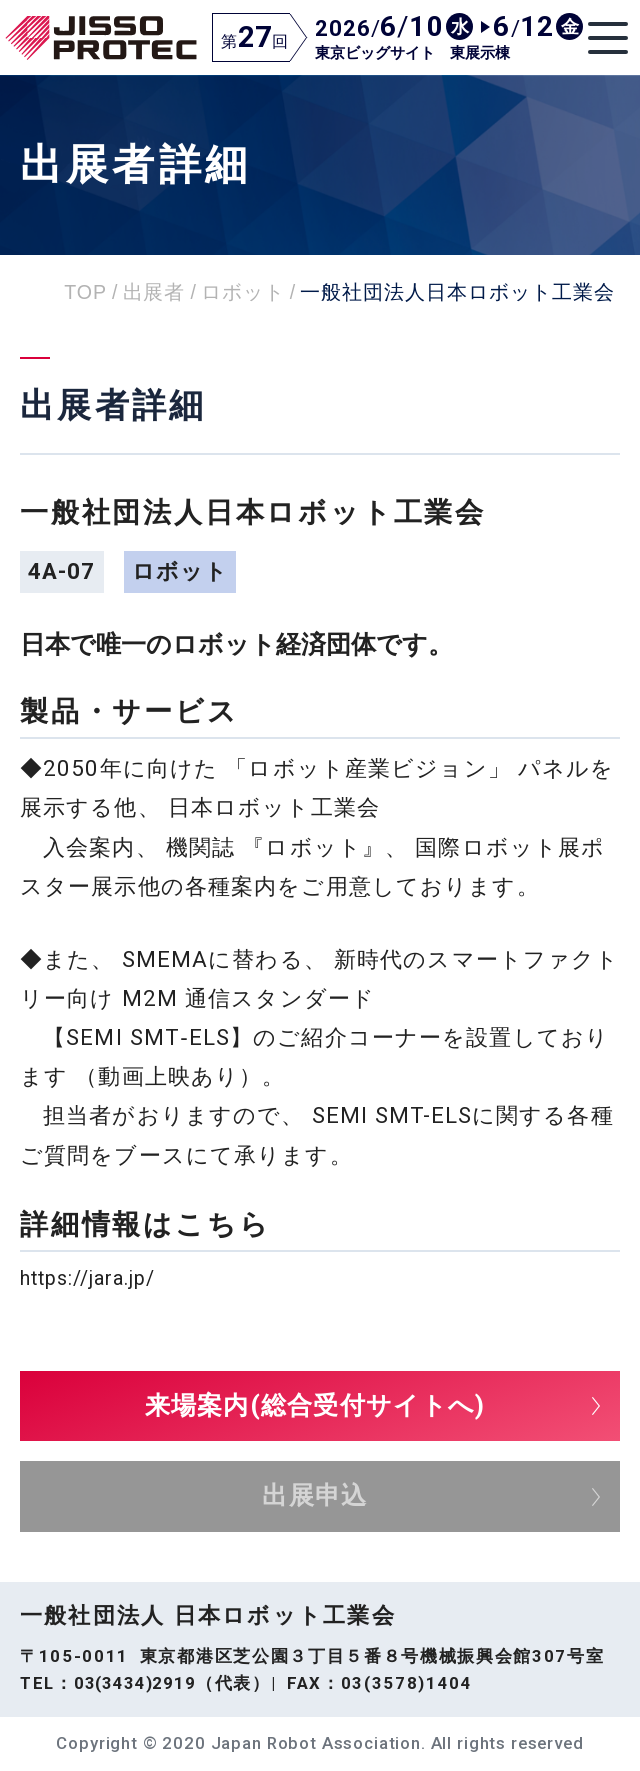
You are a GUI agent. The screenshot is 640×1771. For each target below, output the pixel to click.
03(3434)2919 (135, 1683)
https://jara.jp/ (87, 1278)
